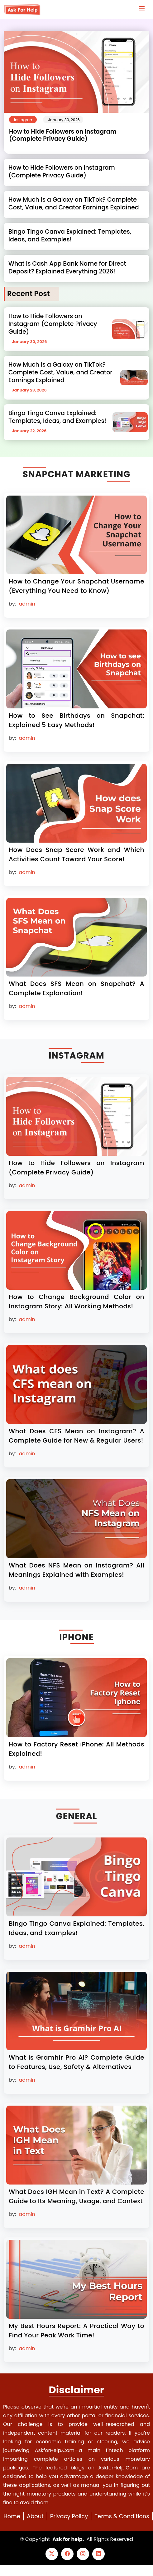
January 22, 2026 (29, 431)
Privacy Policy (69, 2516)
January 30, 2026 (64, 119)
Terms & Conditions (121, 2516)
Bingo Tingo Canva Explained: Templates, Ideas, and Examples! (69, 235)
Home (11, 2516)
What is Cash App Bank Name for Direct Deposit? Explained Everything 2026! (67, 267)
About (35, 2516)
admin (27, 603)
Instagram (23, 119)
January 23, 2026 (29, 390)
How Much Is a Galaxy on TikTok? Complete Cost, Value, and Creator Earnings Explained (73, 203)
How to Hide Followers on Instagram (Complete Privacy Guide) (63, 135)
